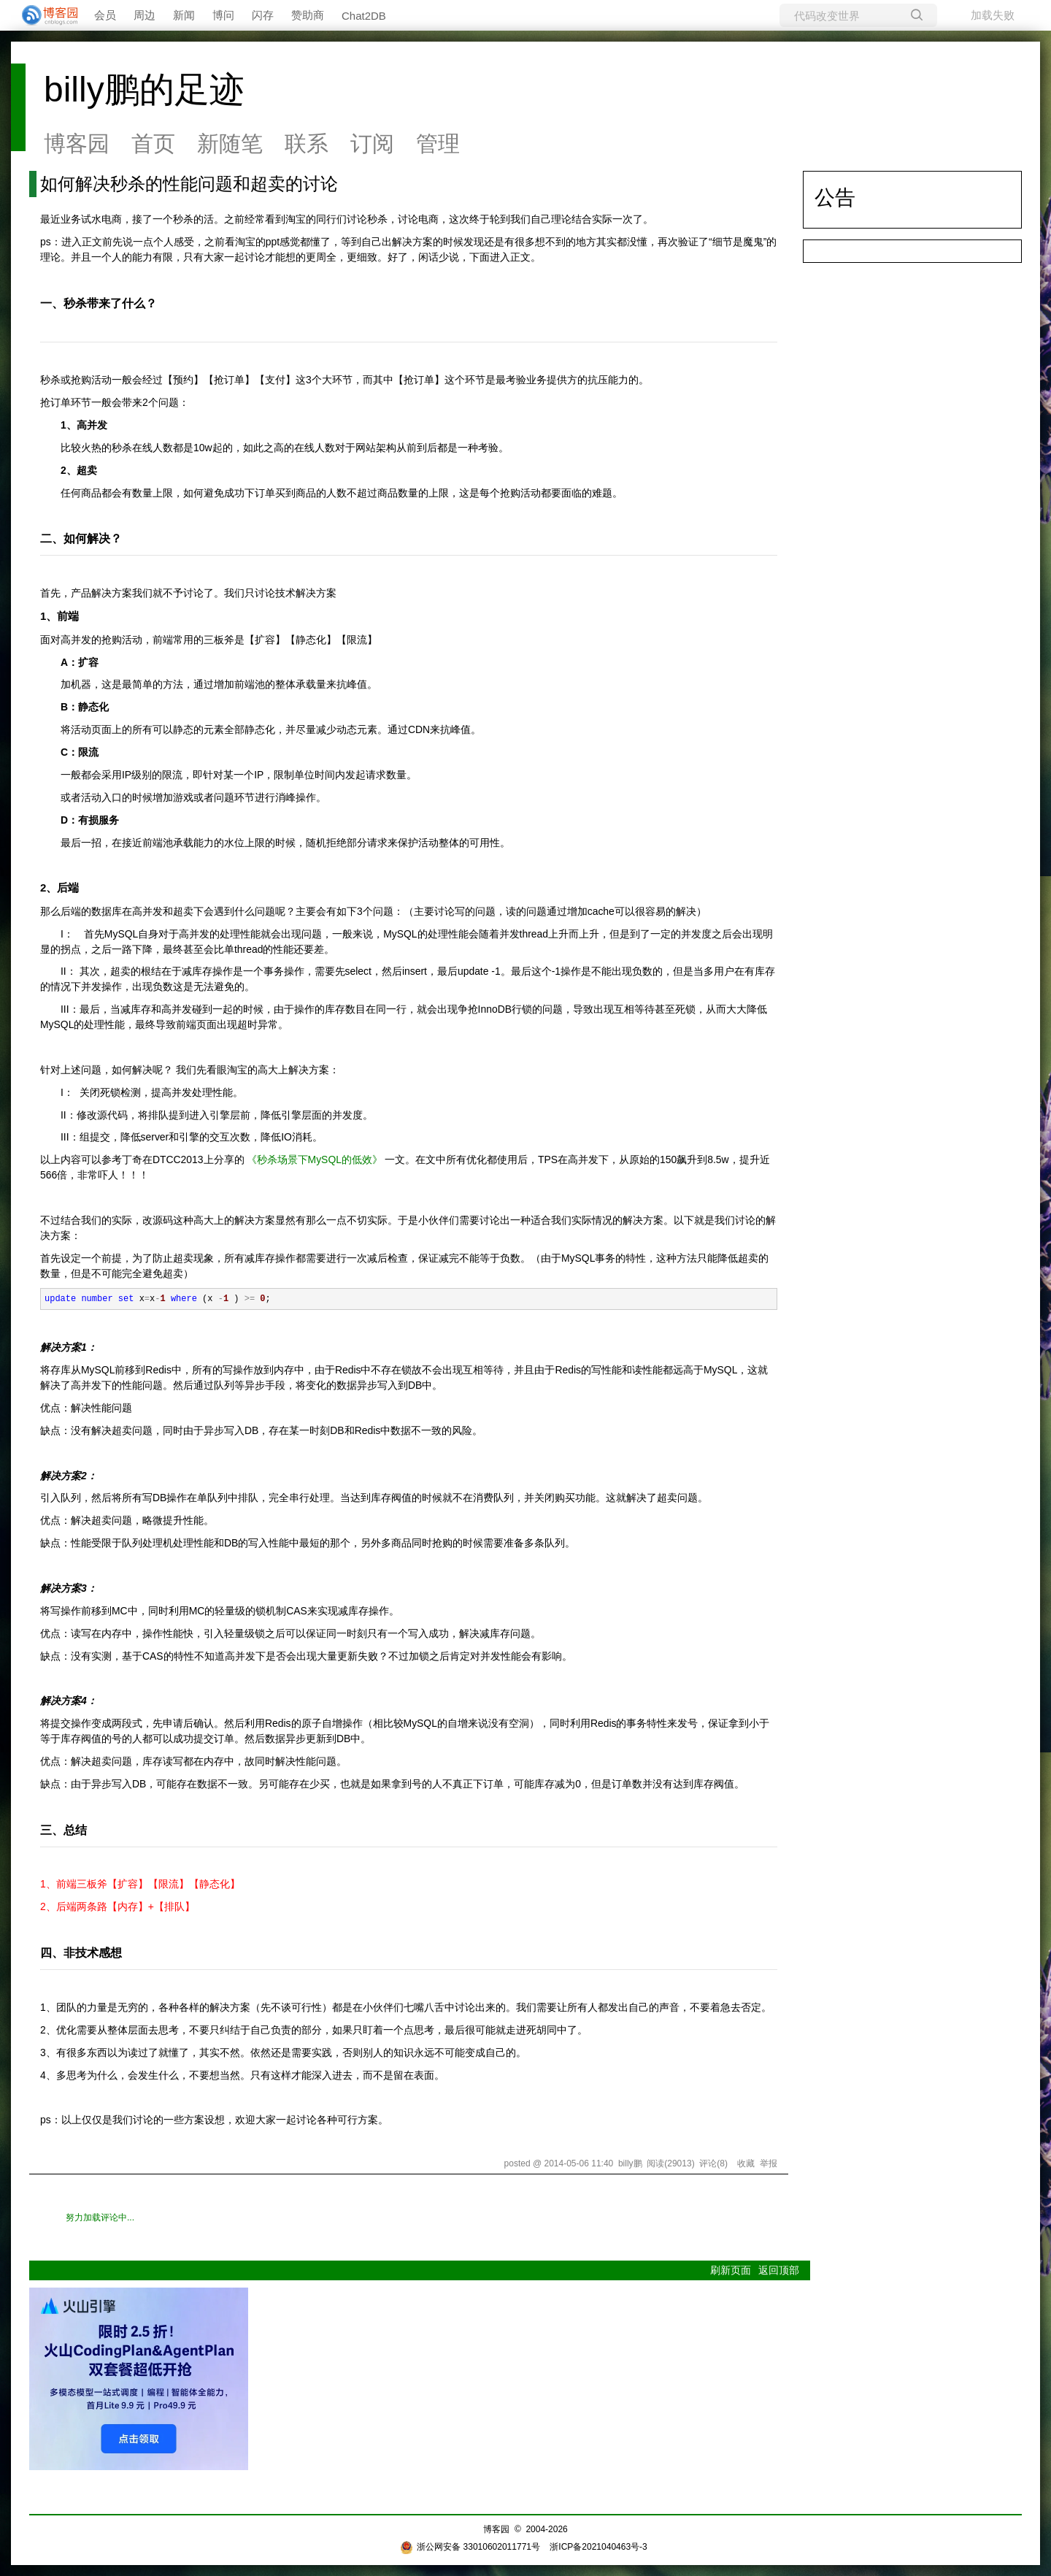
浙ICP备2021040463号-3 (598, 2547)
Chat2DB (364, 15)
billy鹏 (630, 2163)
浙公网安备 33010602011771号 (470, 2547)
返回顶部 (778, 2270)
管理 (438, 143)
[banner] (44, 15)
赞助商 (307, 15)
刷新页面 (730, 2270)
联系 (306, 143)
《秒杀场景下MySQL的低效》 (314, 1159)
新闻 (184, 15)
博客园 (76, 143)
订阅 (372, 143)
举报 (768, 2163)
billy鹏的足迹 (144, 89)
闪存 (263, 15)
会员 (105, 15)
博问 (223, 15)
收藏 (746, 2163)
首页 (153, 143)
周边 (144, 15)
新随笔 (230, 143)
